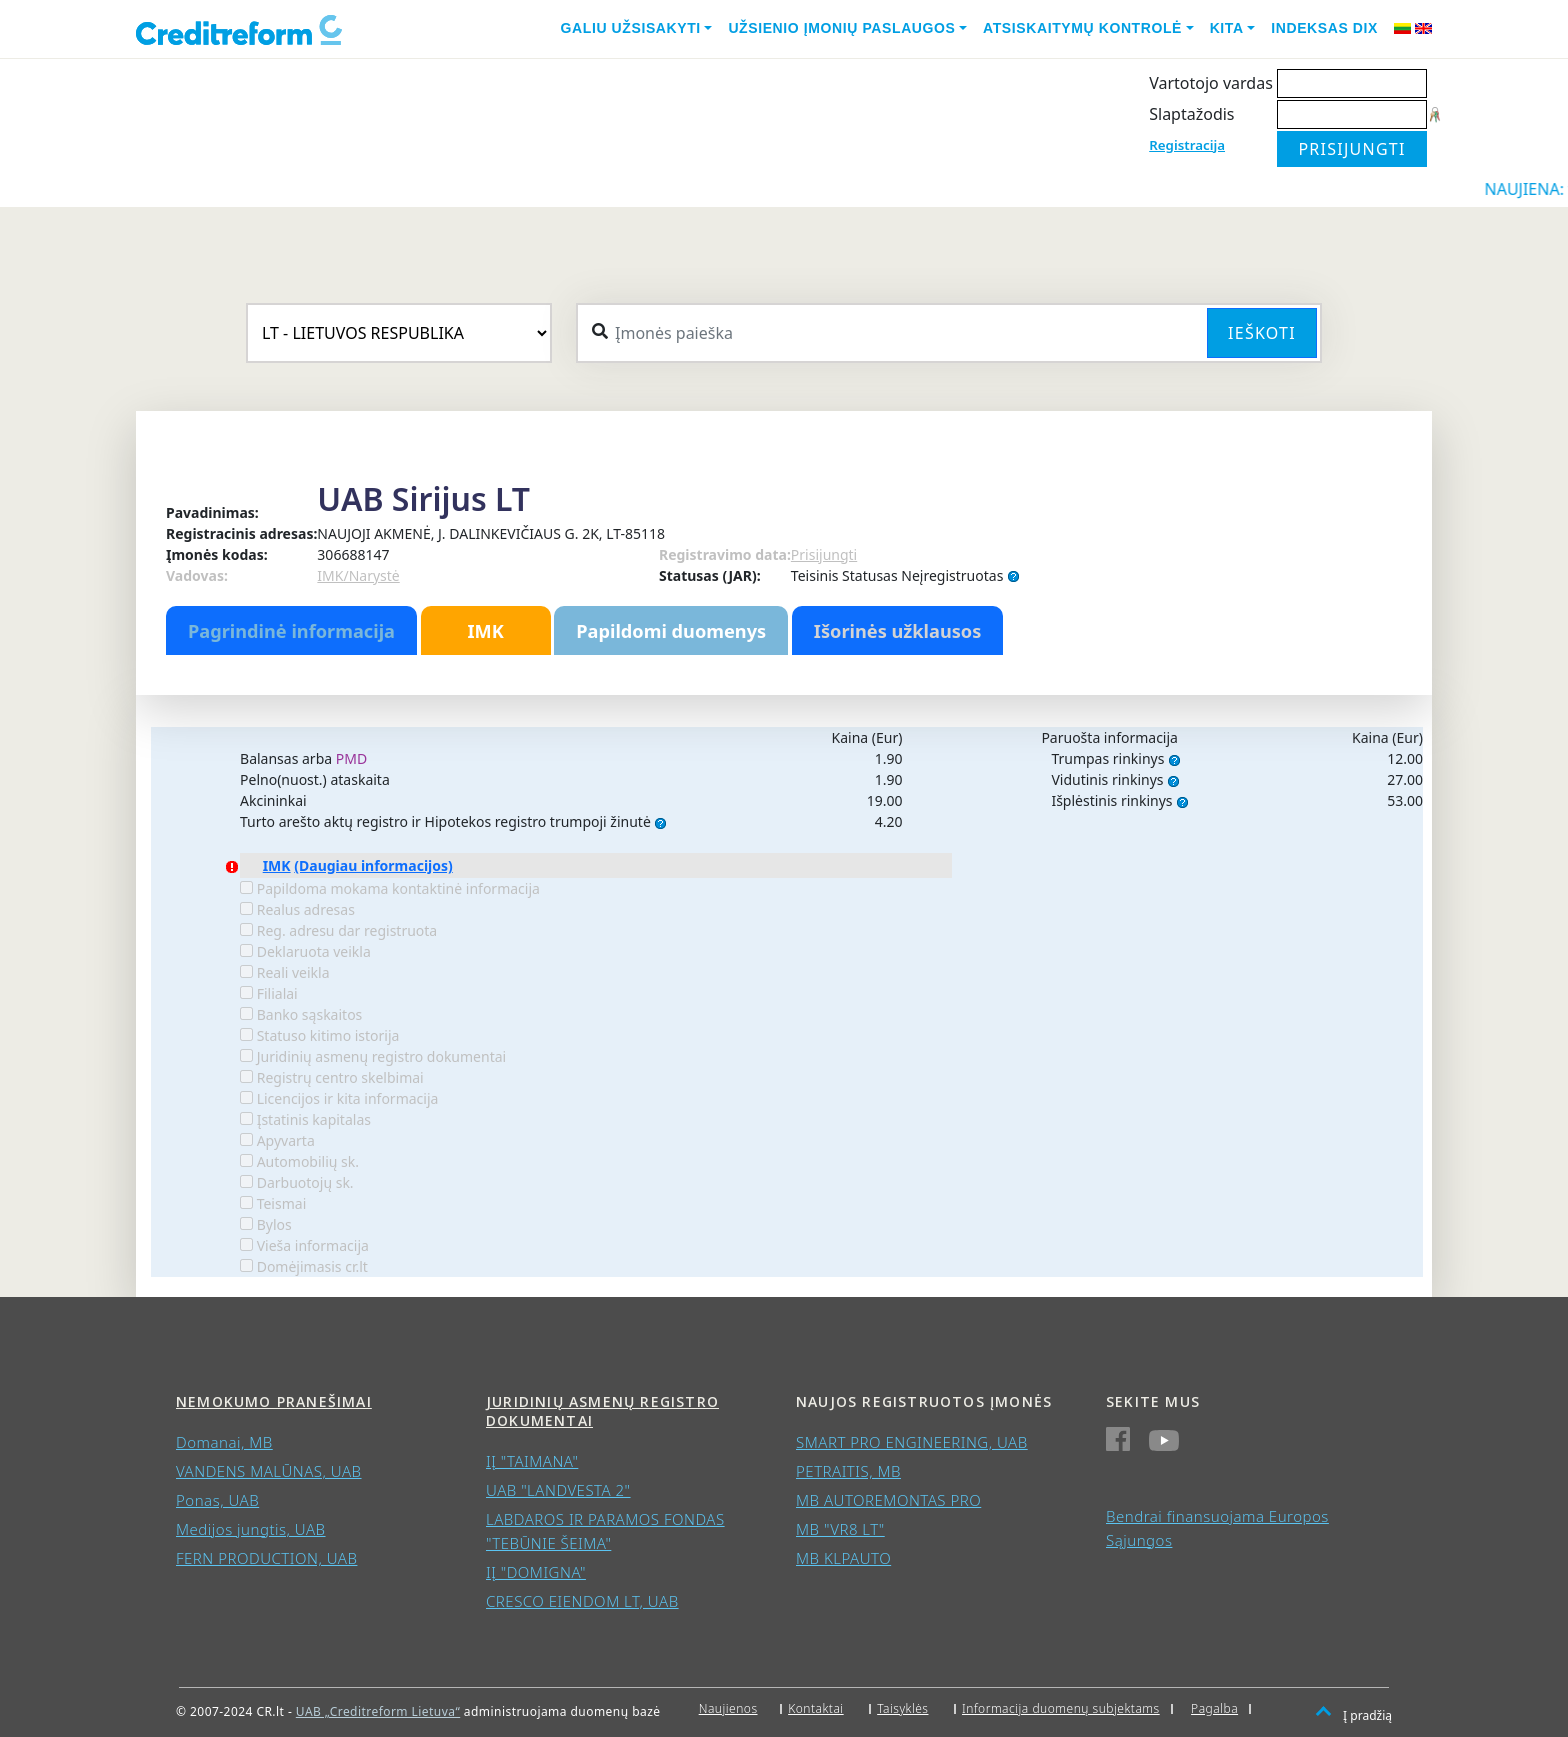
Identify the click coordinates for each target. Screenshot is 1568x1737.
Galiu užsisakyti (631, 28)
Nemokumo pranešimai (274, 1401)
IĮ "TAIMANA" (532, 1461)
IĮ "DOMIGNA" (536, 1572)
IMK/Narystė (358, 575)
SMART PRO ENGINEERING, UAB (912, 1442)
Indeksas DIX (1324, 28)
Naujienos (728, 1708)
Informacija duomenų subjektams (1061, 1708)
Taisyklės (902, 1708)
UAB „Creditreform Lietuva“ (378, 1711)
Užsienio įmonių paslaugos (841, 28)
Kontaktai (816, 1708)
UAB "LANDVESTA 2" (558, 1490)
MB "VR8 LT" (840, 1529)
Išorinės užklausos (898, 631)
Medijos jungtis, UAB (251, 1529)
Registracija (1187, 145)
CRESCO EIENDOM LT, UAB (582, 1601)
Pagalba (1214, 1708)
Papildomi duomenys (671, 631)
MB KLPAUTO (843, 1558)
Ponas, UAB (217, 1500)
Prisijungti (824, 554)
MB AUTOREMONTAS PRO (888, 1500)
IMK (485, 631)
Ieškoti (1262, 333)
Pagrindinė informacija (291, 631)
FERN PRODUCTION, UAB (266, 1558)
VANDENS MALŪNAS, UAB (269, 1471)
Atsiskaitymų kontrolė (1082, 28)
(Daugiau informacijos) (373, 865)
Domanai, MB (224, 1442)
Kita (1227, 28)
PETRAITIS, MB (848, 1471)
